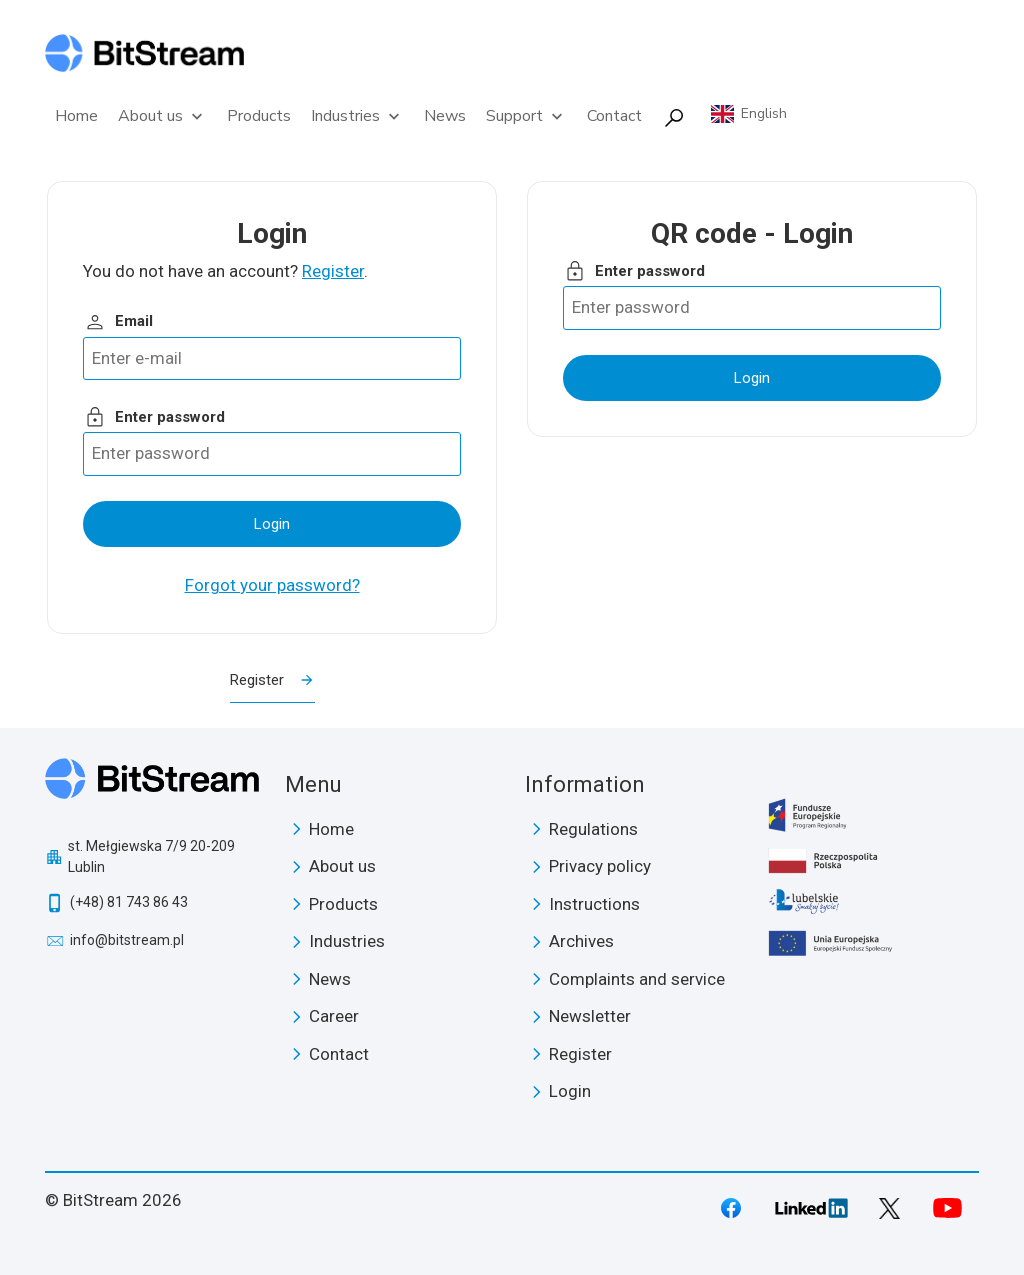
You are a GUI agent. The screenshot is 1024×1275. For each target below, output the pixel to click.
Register (333, 271)
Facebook (731, 1208)
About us (162, 116)
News (445, 116)
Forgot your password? (272, 585)
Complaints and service (637, 979)
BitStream (152, 785)
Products (259, 116)
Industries (357, 116)
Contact (614, 116)
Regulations (593, 829)
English (764, 114)
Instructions (594, 904)
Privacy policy (600, 866)
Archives (581, 941)
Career (334, 1016)
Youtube (947, 1208)
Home (76, 116)
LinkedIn (811, 1208)
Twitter (889, 1208)
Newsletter (590, 1016)
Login (570, 1091)
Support (526, 116)
